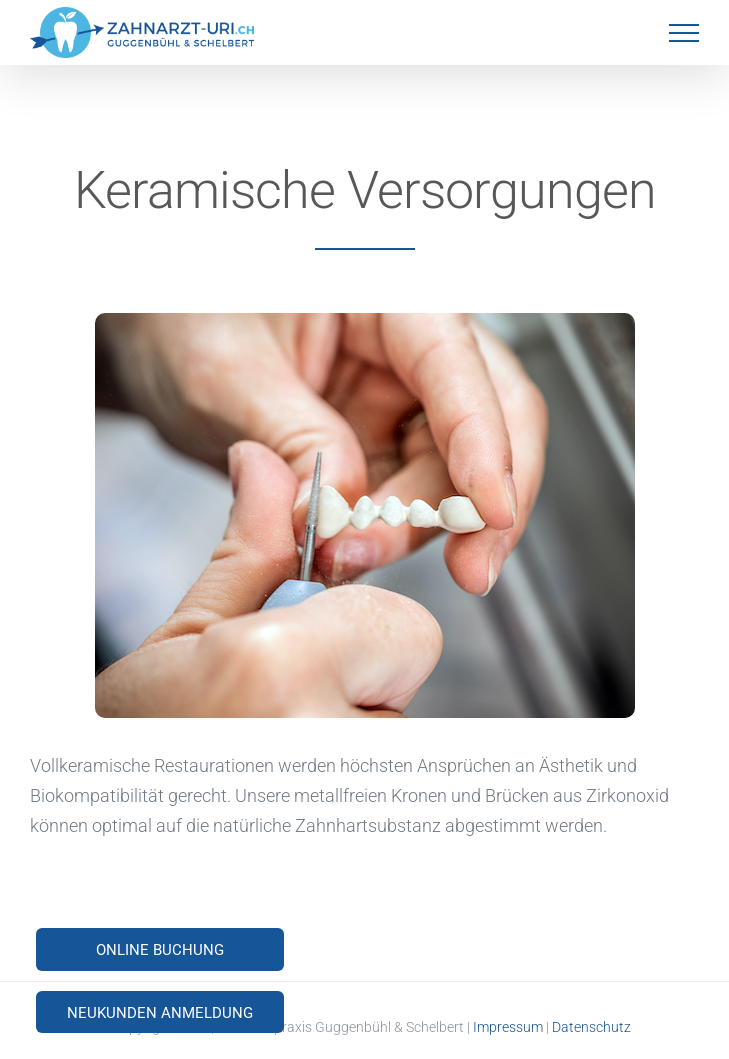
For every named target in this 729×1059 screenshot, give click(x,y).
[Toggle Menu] (684, 33)
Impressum (508, 1027)
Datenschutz (591, 1027)
